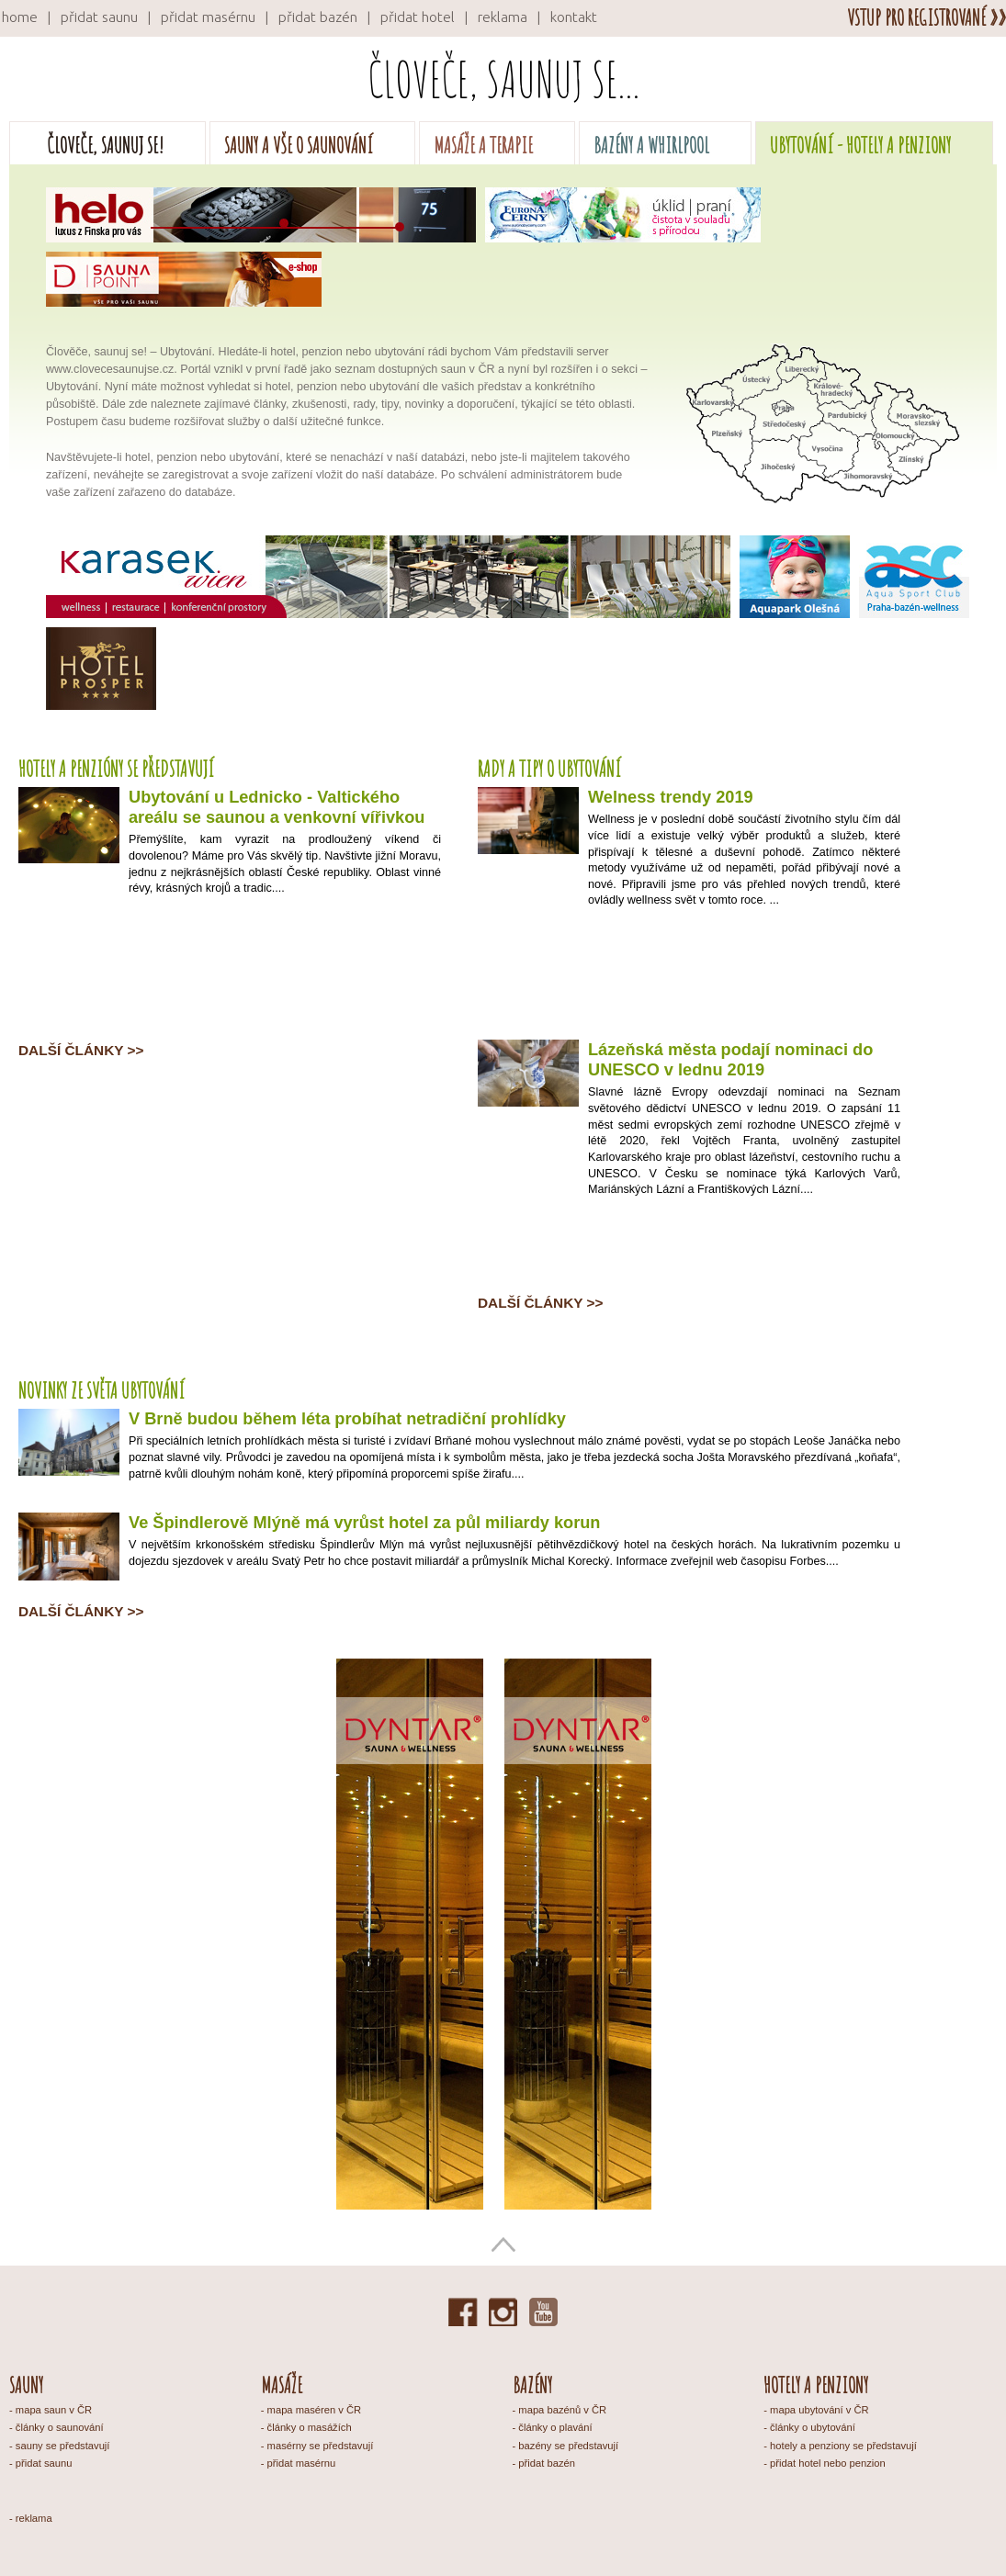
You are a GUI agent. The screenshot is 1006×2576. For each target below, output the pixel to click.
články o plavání (555, 2427)
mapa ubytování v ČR (819, 2409)
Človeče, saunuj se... (503, 78)
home (20, 17)
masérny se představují (320, 2445)
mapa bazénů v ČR (562, 2409)
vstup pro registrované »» (926, 17)
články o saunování (60, 2427)
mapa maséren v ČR (314, 2409)
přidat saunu (99, 17)
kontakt (573, 17)
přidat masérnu (208, 17)
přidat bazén (317, 17)
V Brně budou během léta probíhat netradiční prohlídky (347, 1419)
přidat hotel (417, 17)
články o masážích (309, 2427)
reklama (502, 17)
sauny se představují (63, 2445)
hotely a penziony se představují (843, 2445)
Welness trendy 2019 (670, 797)
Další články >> (81, 1050)
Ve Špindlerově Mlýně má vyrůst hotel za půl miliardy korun (364, 1522)
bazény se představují (568, 2445)
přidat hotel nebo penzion (828, 2463)
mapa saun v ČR (54, 2409)
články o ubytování (812, 2427)
